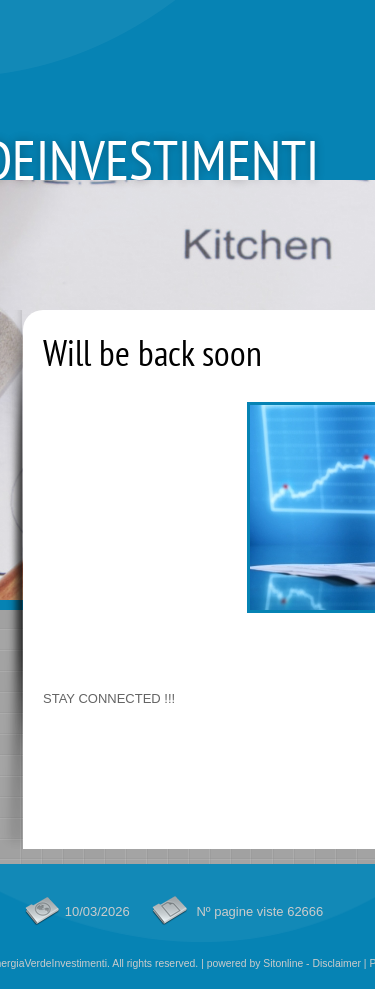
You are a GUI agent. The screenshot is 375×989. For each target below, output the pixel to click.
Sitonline (283, 963)
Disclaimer (336, 963)
